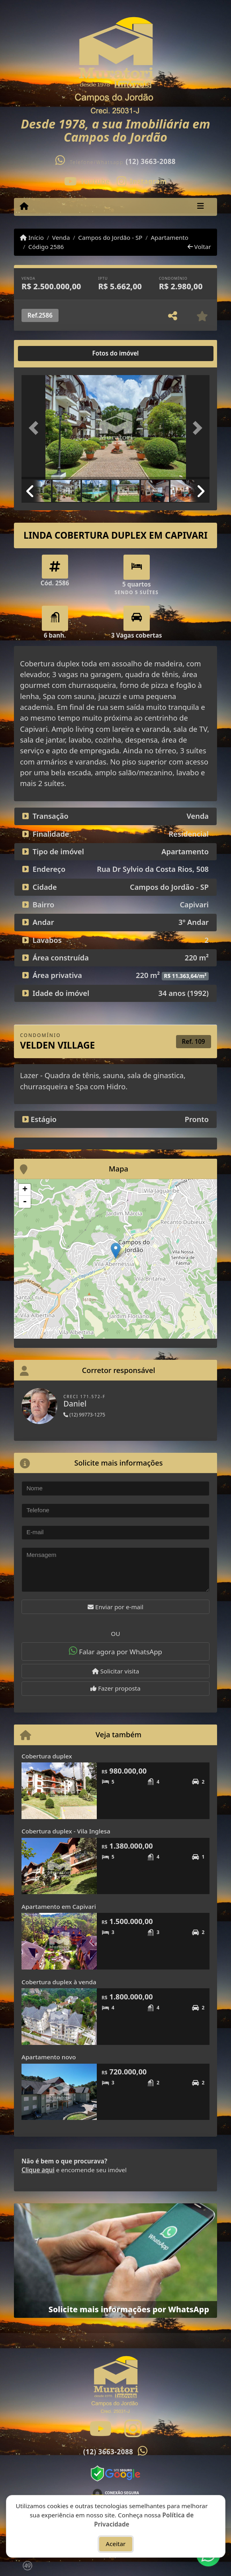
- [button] (24, 1202)
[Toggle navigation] (200, 206)
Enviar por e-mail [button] (115, 1607)
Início (32, 237)
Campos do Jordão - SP (110, 237)
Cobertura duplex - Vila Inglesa (66, 1831)
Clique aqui (38, 2170)
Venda (61, 237)
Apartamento (169, 237)
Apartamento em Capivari (59, 1906)
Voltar (199, 247)
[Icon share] (87, 181)
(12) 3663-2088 (150, 161)
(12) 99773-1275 (84, 1414)
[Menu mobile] (24, 206)
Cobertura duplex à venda (59, 1982)
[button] (36, 428)
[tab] (47, 353)
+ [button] (24, 1190)
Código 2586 (46, 247)
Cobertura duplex (47, 1756)
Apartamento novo (49, 2057)
